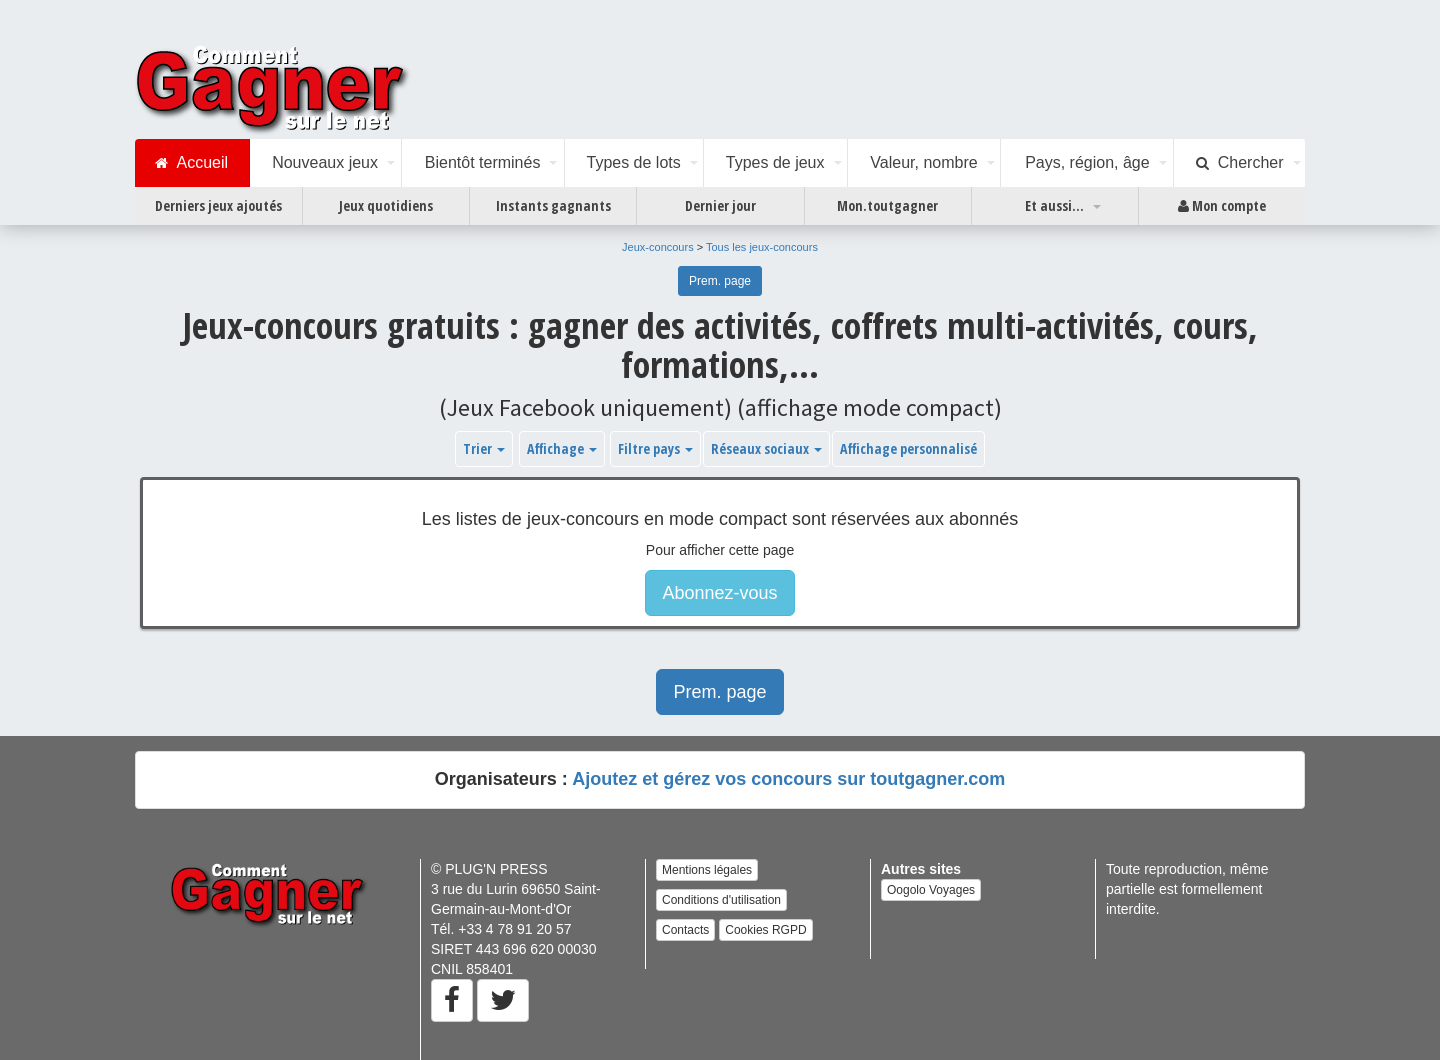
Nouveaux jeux (325, 162)
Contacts (685, 930)
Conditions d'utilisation (721, 900)
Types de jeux (775, 162)
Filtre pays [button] (655, 448)
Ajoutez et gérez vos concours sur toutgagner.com (788, 779)
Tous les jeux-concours (762, 247)
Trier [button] (484, 448)
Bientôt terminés (483, 162)
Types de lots (633, 162)
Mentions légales (707, 870)
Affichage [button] (562, 448)
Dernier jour (720, 205)
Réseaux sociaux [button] (766, 448)
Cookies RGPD (765, 930)
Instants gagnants (553, 205)
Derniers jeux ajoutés (218, 205)
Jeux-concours (658, 247)
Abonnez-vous (719, 593)
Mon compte (1222, 206)
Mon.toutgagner (887, 205)
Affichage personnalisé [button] (908, 448)
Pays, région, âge (1087, 162)
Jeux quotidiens (386, 205)
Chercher (1240, 163)
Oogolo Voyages (931, 890)
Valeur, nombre (923, 162)
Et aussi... (1054, 205)
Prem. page (720, 281)
